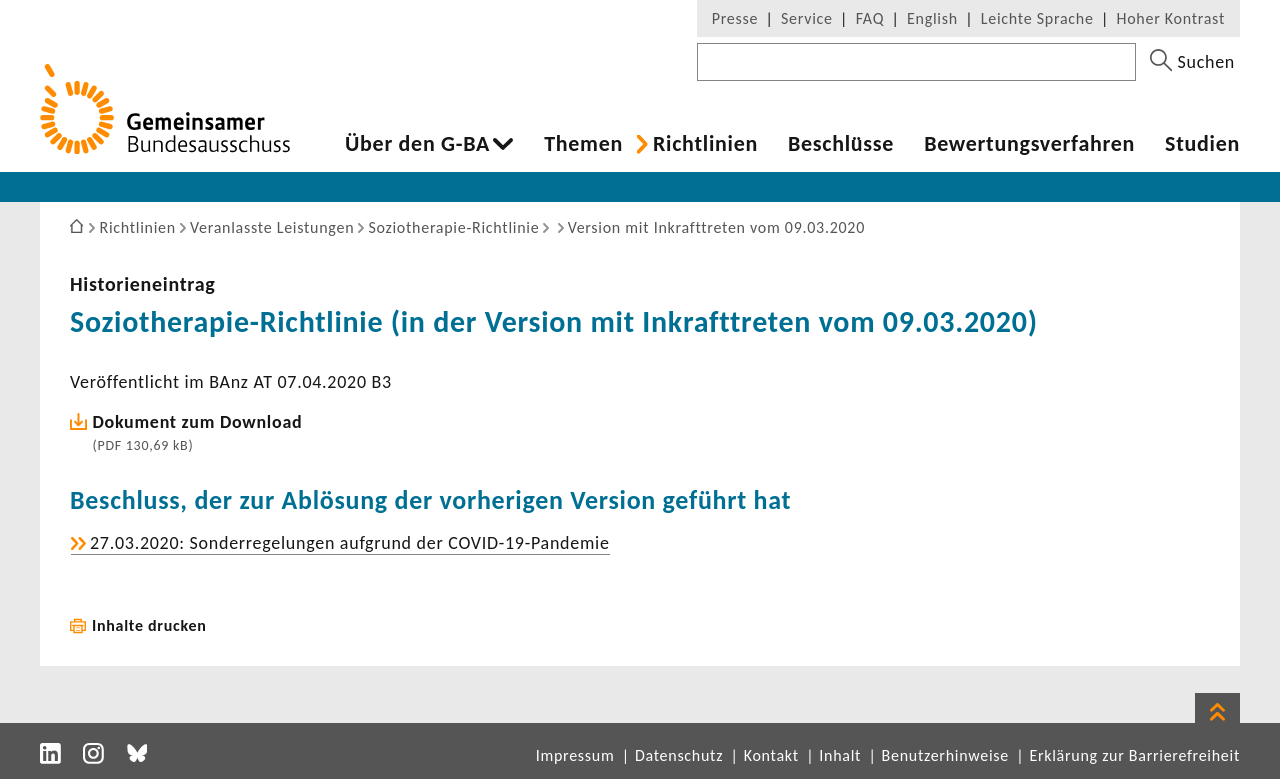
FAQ (870, 18)
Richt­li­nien (705, 144)
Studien (1202, 144)
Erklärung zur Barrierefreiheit (1134, 755)
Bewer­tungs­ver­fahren (1029, 144)
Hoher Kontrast (1171, 18)
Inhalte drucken (149, 625)
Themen (583, 144)
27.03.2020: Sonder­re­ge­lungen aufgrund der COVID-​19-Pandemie (350, 543)
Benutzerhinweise (945, 755)
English (932, 18)
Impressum (575, 755)
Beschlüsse (841, 144)
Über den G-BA (417, 144)
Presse (735, 18)
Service (807, 18)
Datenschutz (679, 755)
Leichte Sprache (1037, 18)
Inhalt (840, 755)
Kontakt (771, 755)
